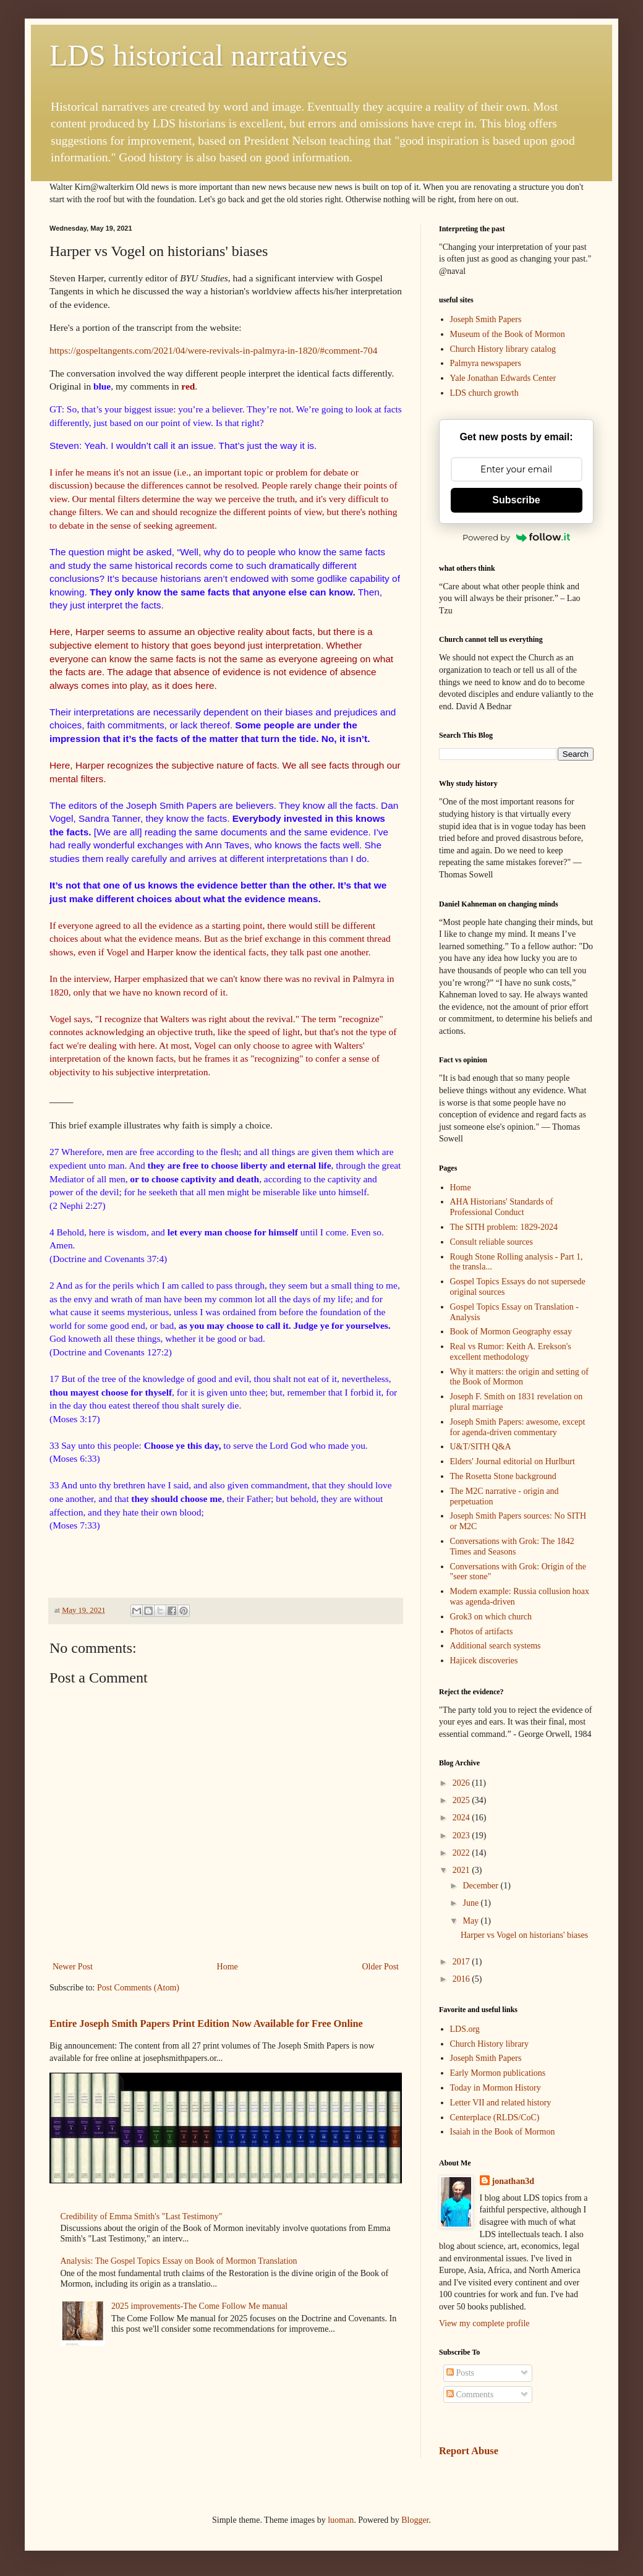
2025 (462, 1800)
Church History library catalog (503, 349)
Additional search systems (495, 1645)
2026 (462, 1783)
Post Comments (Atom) (138, 1987)
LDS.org (465, 2029)
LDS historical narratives (198, 55)
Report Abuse (468, 2451)
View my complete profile (484, 2323)
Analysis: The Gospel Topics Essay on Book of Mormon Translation (179, 2261)
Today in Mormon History (495, 2087)
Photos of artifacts (481, 1631)
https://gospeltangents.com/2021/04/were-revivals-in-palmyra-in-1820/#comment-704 (213, 350)
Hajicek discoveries (484, 1660)
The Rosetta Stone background (503, 1476)
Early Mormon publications (498, 2073)
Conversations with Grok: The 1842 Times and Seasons (512, 1546)
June (471, 1903)
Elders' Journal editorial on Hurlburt (512, 1461)
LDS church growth (484, 393)
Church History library (489, 2044)
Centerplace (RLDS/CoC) (495, 2117)
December (481, 1885)
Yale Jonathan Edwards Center (503, 378)
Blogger (414, 2520)
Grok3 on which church (491, 1616)
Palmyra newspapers (485, 363)
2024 (462, 1817)
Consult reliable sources (492, 1242)
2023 (462, 1835)
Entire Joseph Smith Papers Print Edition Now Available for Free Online (206, 2023)
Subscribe (516, 500)
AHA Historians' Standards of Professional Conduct (501, 1207)
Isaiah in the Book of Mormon (502, 2131)
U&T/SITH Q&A (480, 1446)
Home (227, 1966)
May (471, 1921)
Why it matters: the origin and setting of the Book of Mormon (519, 1377)
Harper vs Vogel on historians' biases (524, 1935)
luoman (341, 2520)
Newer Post (73, 1966)
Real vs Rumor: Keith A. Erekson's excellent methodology (510, 1352)
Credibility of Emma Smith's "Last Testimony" (142, 2216)
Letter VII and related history (500, 2102)
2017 (462, 1961)
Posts (460, 2373)
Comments (469, 2394)
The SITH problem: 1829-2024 (504, 1227)
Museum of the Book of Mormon (507, 334)
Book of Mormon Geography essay (511, 1331)
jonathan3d (513, 2181)
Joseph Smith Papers (486, 319)
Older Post (380, 1966)
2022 (462, 1852)
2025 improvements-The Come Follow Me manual (199, 2306)
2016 (462, 1979)
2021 (462, 1870)
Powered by (516, 537)
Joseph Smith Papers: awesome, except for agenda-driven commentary (518, 1427)
